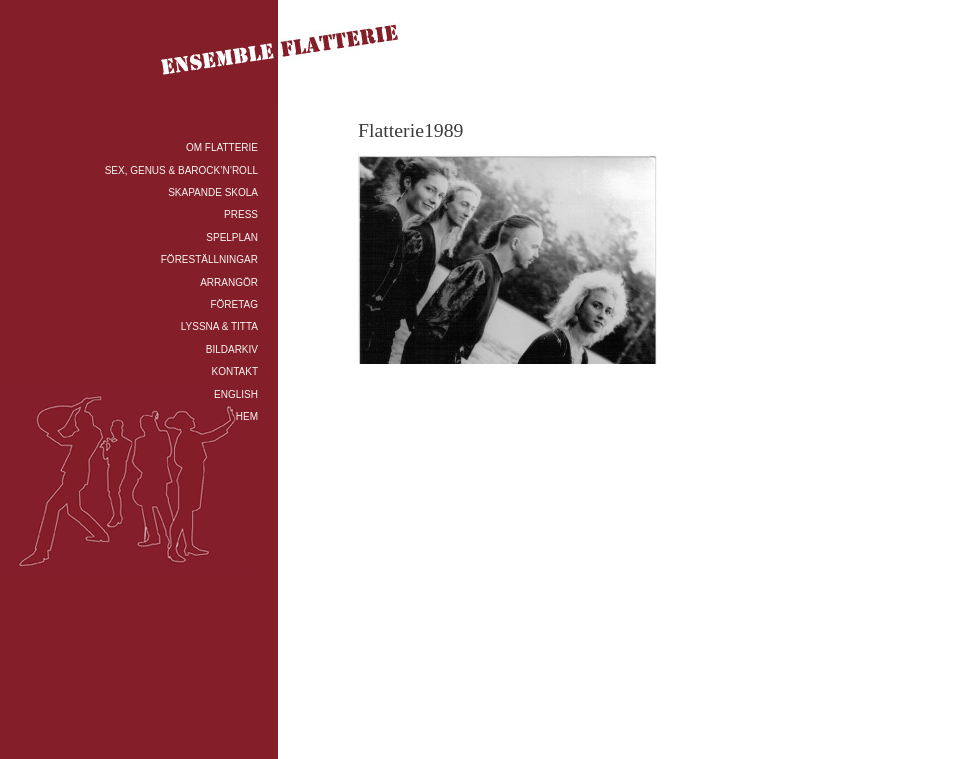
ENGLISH (236, 394)
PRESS (241, 214)
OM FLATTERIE (222, 147)
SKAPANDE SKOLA (213, 192)
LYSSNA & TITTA (219, 326)
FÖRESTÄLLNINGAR (209, 259)
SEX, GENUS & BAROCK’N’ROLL (181, 170)
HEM (247, 416)
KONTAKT (235, 371)
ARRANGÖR (229, 282)
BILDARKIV (232, 349)
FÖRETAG (234, 304)
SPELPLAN (232, 237)
